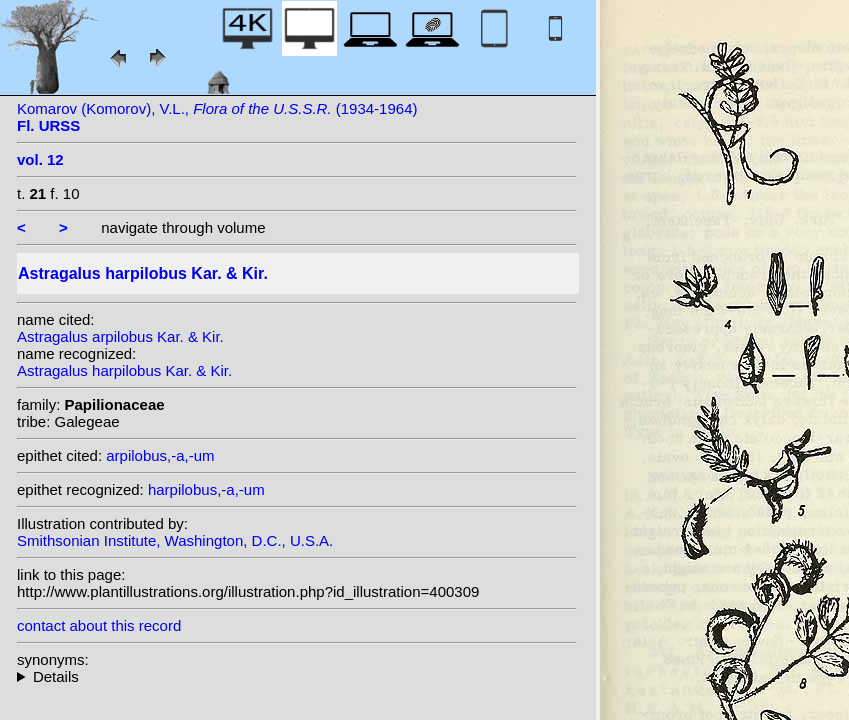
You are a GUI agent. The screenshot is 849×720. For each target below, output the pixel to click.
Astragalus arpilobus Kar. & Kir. (120, 336)
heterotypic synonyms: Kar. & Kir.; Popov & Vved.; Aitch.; (297, 676)
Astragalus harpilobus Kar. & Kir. (124, 370)
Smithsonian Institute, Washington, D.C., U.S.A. (175, 540)
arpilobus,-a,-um (160, 455)
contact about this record (99, 625)
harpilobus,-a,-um (206, 489)
